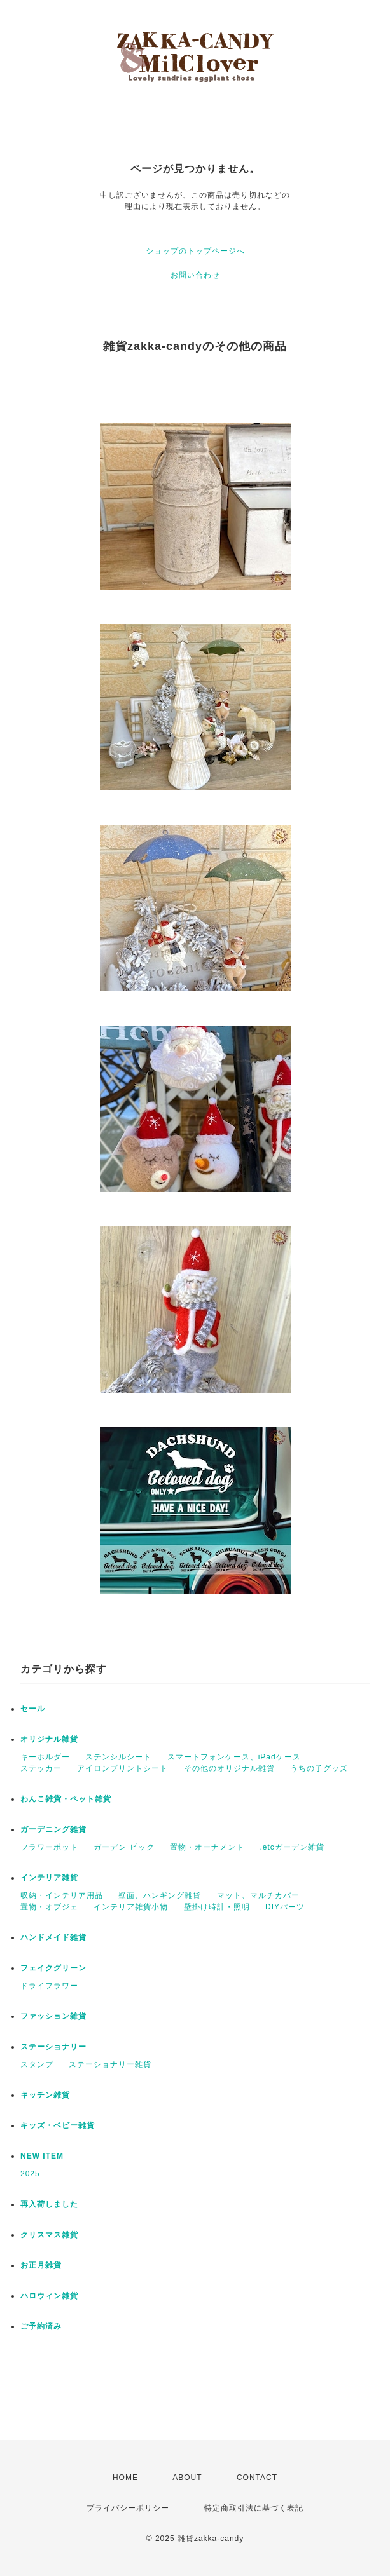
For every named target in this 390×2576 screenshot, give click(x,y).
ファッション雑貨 (53, 2016)
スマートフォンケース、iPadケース (234, 1756)
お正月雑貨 (41, 2265)
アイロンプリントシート (122, 1768)
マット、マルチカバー (258, 1895)
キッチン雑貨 (45, 2095)
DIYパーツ (285, 1906)
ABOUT (187, 2477)
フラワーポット (49, 1847)
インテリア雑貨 (49, 1877)
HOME (125, 2477)
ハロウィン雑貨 (49, 2295)
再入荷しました (49, 2204)
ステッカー (41, 1768)
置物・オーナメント (207, 1847)
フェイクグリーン (53, 1967)
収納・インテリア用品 (61, 1895)
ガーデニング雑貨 (53, 1829)
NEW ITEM (42, 2156)
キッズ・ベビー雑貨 (57, 2125)
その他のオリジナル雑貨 (229, 1768)
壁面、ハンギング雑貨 (159, 1895)
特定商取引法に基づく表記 (253, 2508)
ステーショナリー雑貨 (110, 2064)
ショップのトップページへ (195, 251)
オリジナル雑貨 (49, 1739)
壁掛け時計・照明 (217, 1906)
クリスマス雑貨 (49, 2234)
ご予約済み (41, 2326)
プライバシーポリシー (128, 2508)
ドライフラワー (49, 1985)
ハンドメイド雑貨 (53, 1937)
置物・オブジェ (49, 1906)
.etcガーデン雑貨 (292, 1847)
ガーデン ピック (124, 1847)
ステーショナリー (53, 2046)
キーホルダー (45, 1756)
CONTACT (257, 2477)
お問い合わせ (195, 275)
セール (32, 1708)
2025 (30, 2173)
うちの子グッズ (319, 1768)
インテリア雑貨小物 (131, 1906)
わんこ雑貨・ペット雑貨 (65, 1798)
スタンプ (36, 2064)
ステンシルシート (118, 1756)
